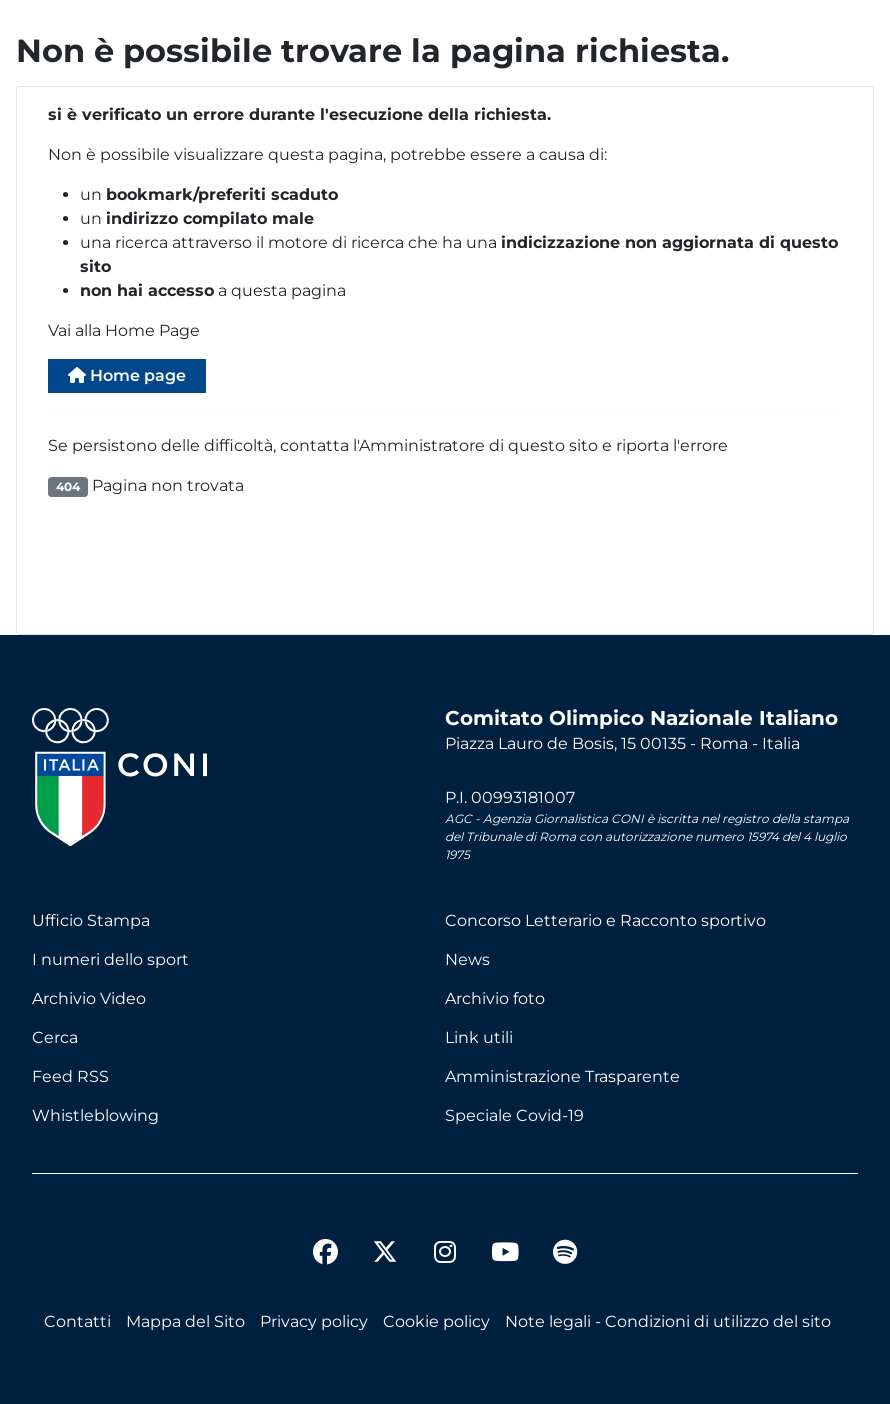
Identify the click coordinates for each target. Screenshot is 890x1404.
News (467, 959)
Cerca (55, 1037)
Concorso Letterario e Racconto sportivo (605, 920)
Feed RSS (70, 1076)
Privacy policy (314, 1321)
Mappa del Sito (185, 1321)
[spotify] (565, 1255)
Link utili (479, 1037)
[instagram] (445, 1255)
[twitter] (385, 1236)
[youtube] (505, 1255)
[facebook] (325, 1255)
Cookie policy (436, 1321)
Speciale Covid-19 (514, 1115)
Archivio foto (495, 998)
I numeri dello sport (110, 959)
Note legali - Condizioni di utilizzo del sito (668, 1321)
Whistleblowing (95, 1115)
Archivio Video (89, 998)
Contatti (77, 1321)
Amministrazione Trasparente (562, 1076)
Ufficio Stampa (91, 920)
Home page (127, 375)
